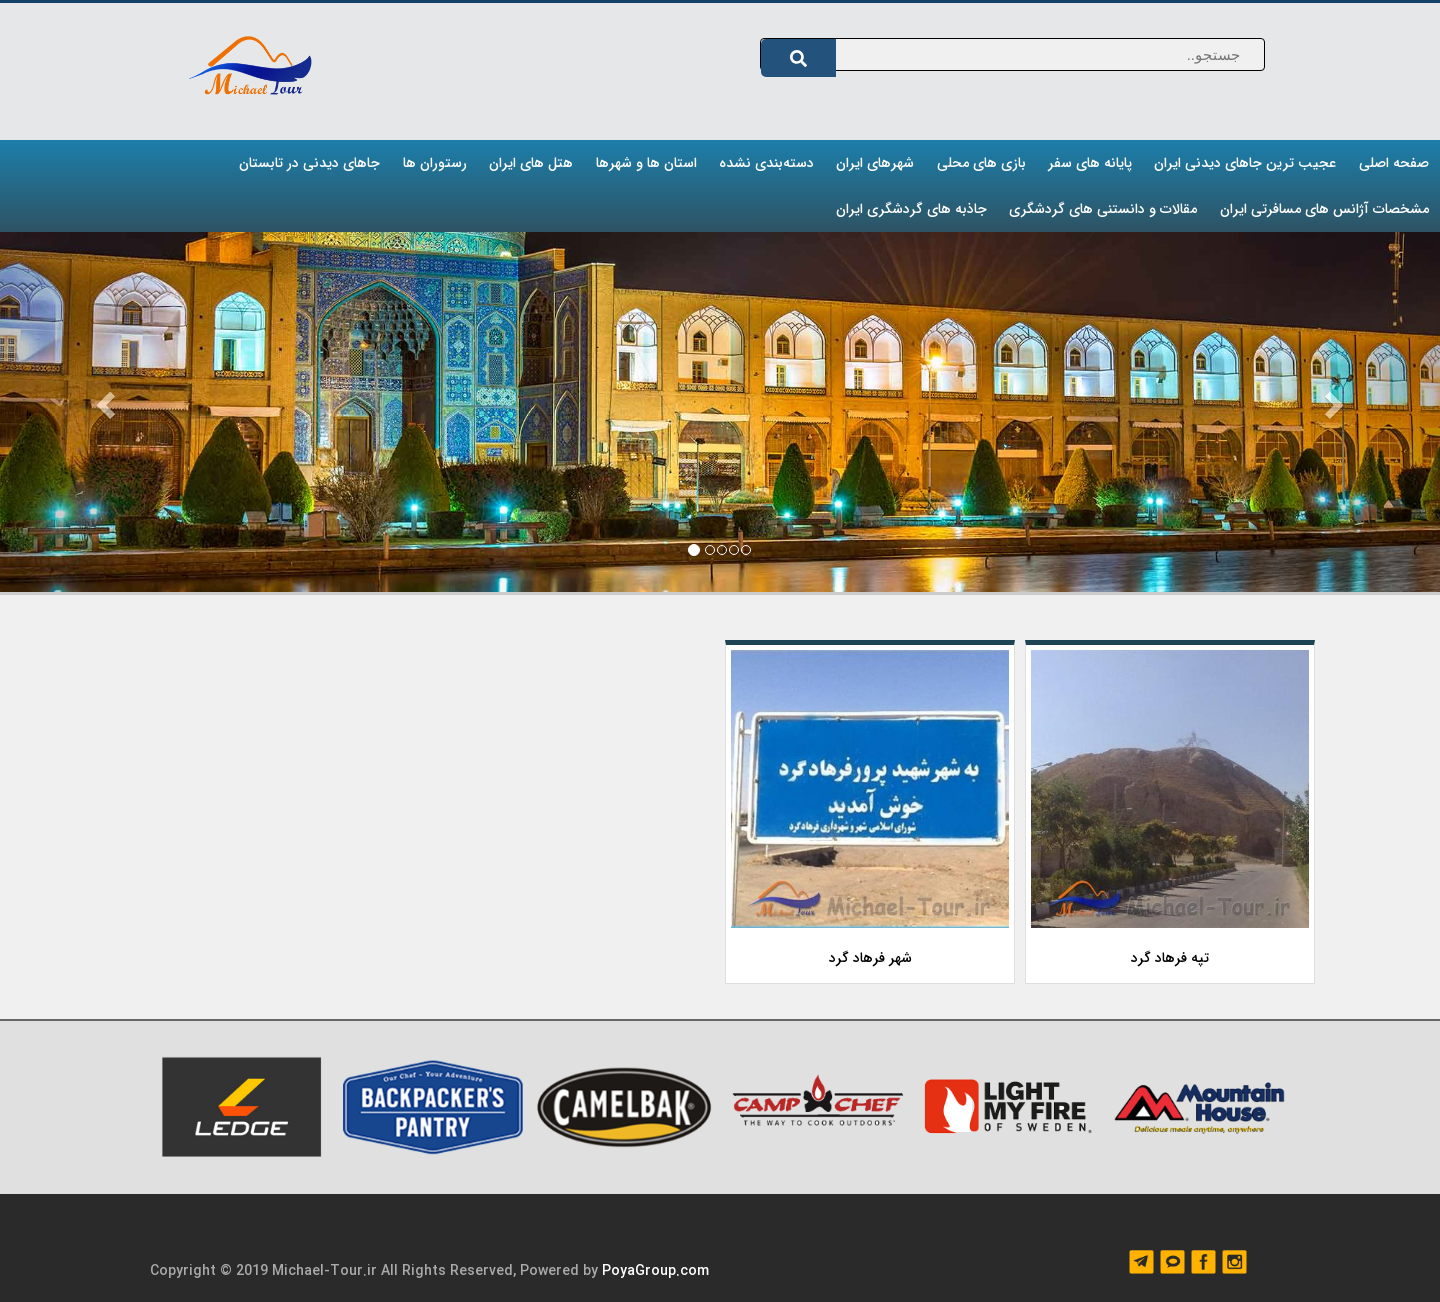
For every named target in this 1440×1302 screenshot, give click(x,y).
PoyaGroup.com (655, 1271)
